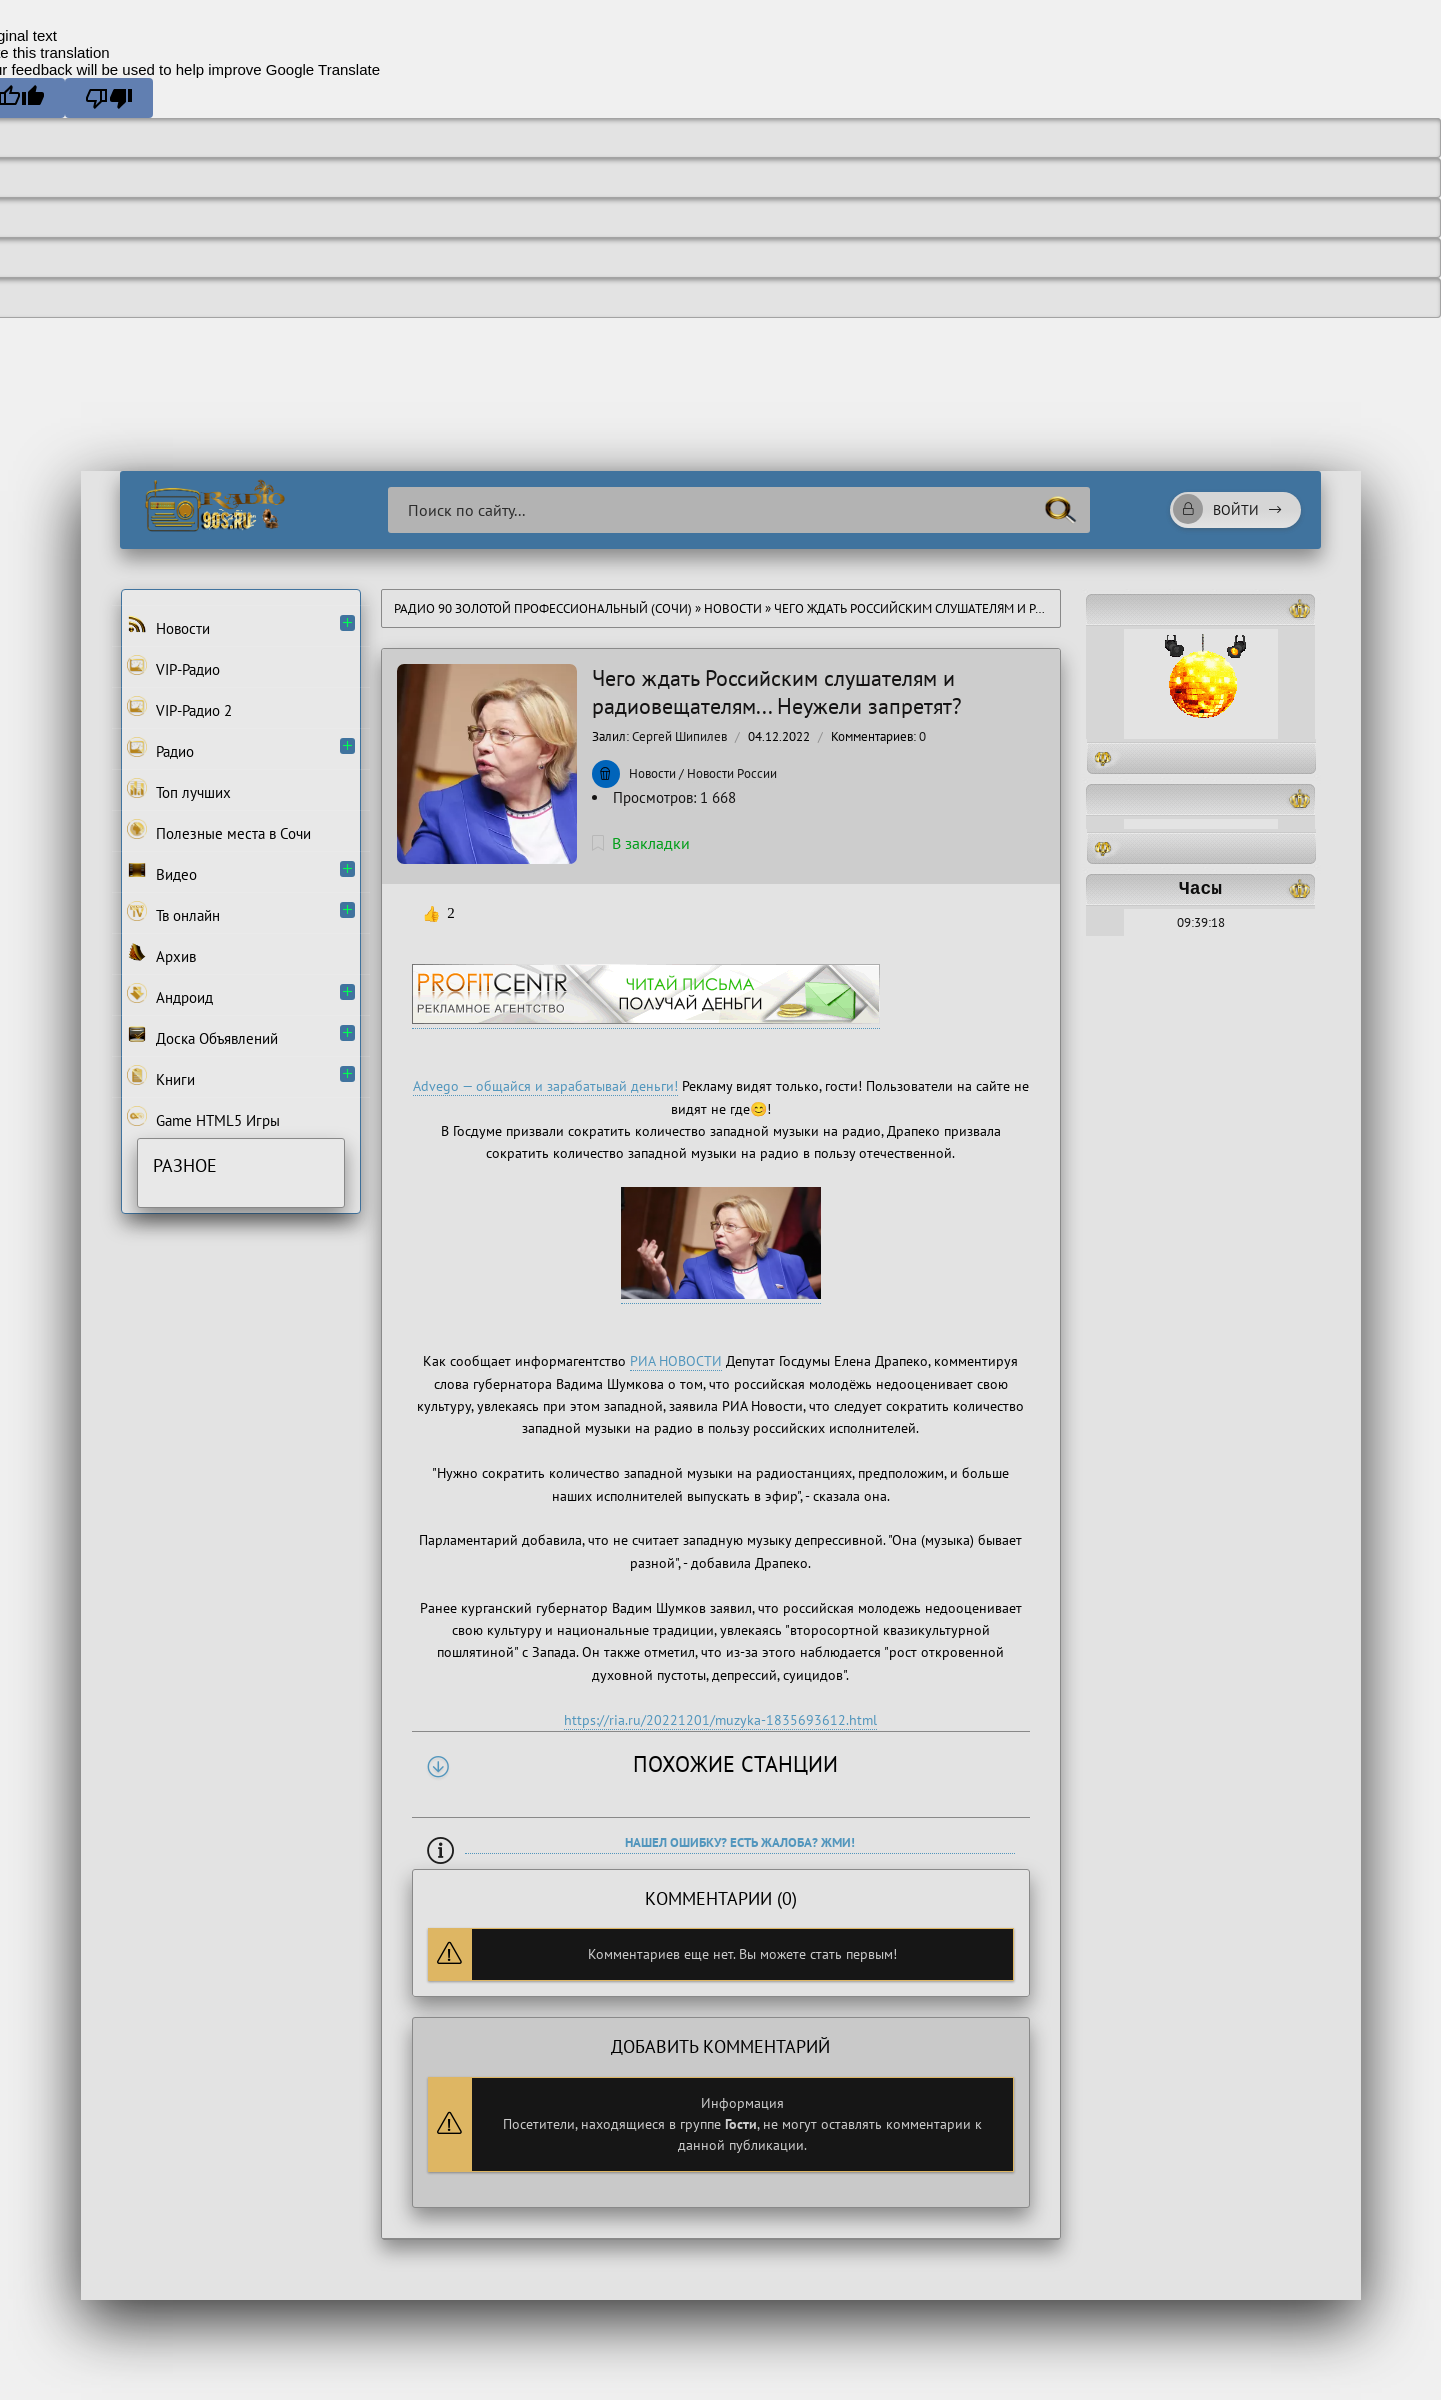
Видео (162, 872)
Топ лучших (179, 790)
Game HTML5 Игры (203, 1118)
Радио (160, 749)
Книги (161, 1077)
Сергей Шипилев (679, 736)
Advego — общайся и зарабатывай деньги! (545, 1086)
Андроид (170, 995)
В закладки (641, 843)
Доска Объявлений (202, 1036)
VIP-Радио (173, 667)
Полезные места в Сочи (219, 831)
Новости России (732, 773)
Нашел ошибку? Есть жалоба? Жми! (740, 1842)
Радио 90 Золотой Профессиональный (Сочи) (543, 608)
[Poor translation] (109, 98)
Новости (733, 608)
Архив (161, 954)
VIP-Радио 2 (179, 708)
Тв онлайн (173, 913)
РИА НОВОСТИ (676, 1361)
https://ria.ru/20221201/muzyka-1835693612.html (720, 1720)
